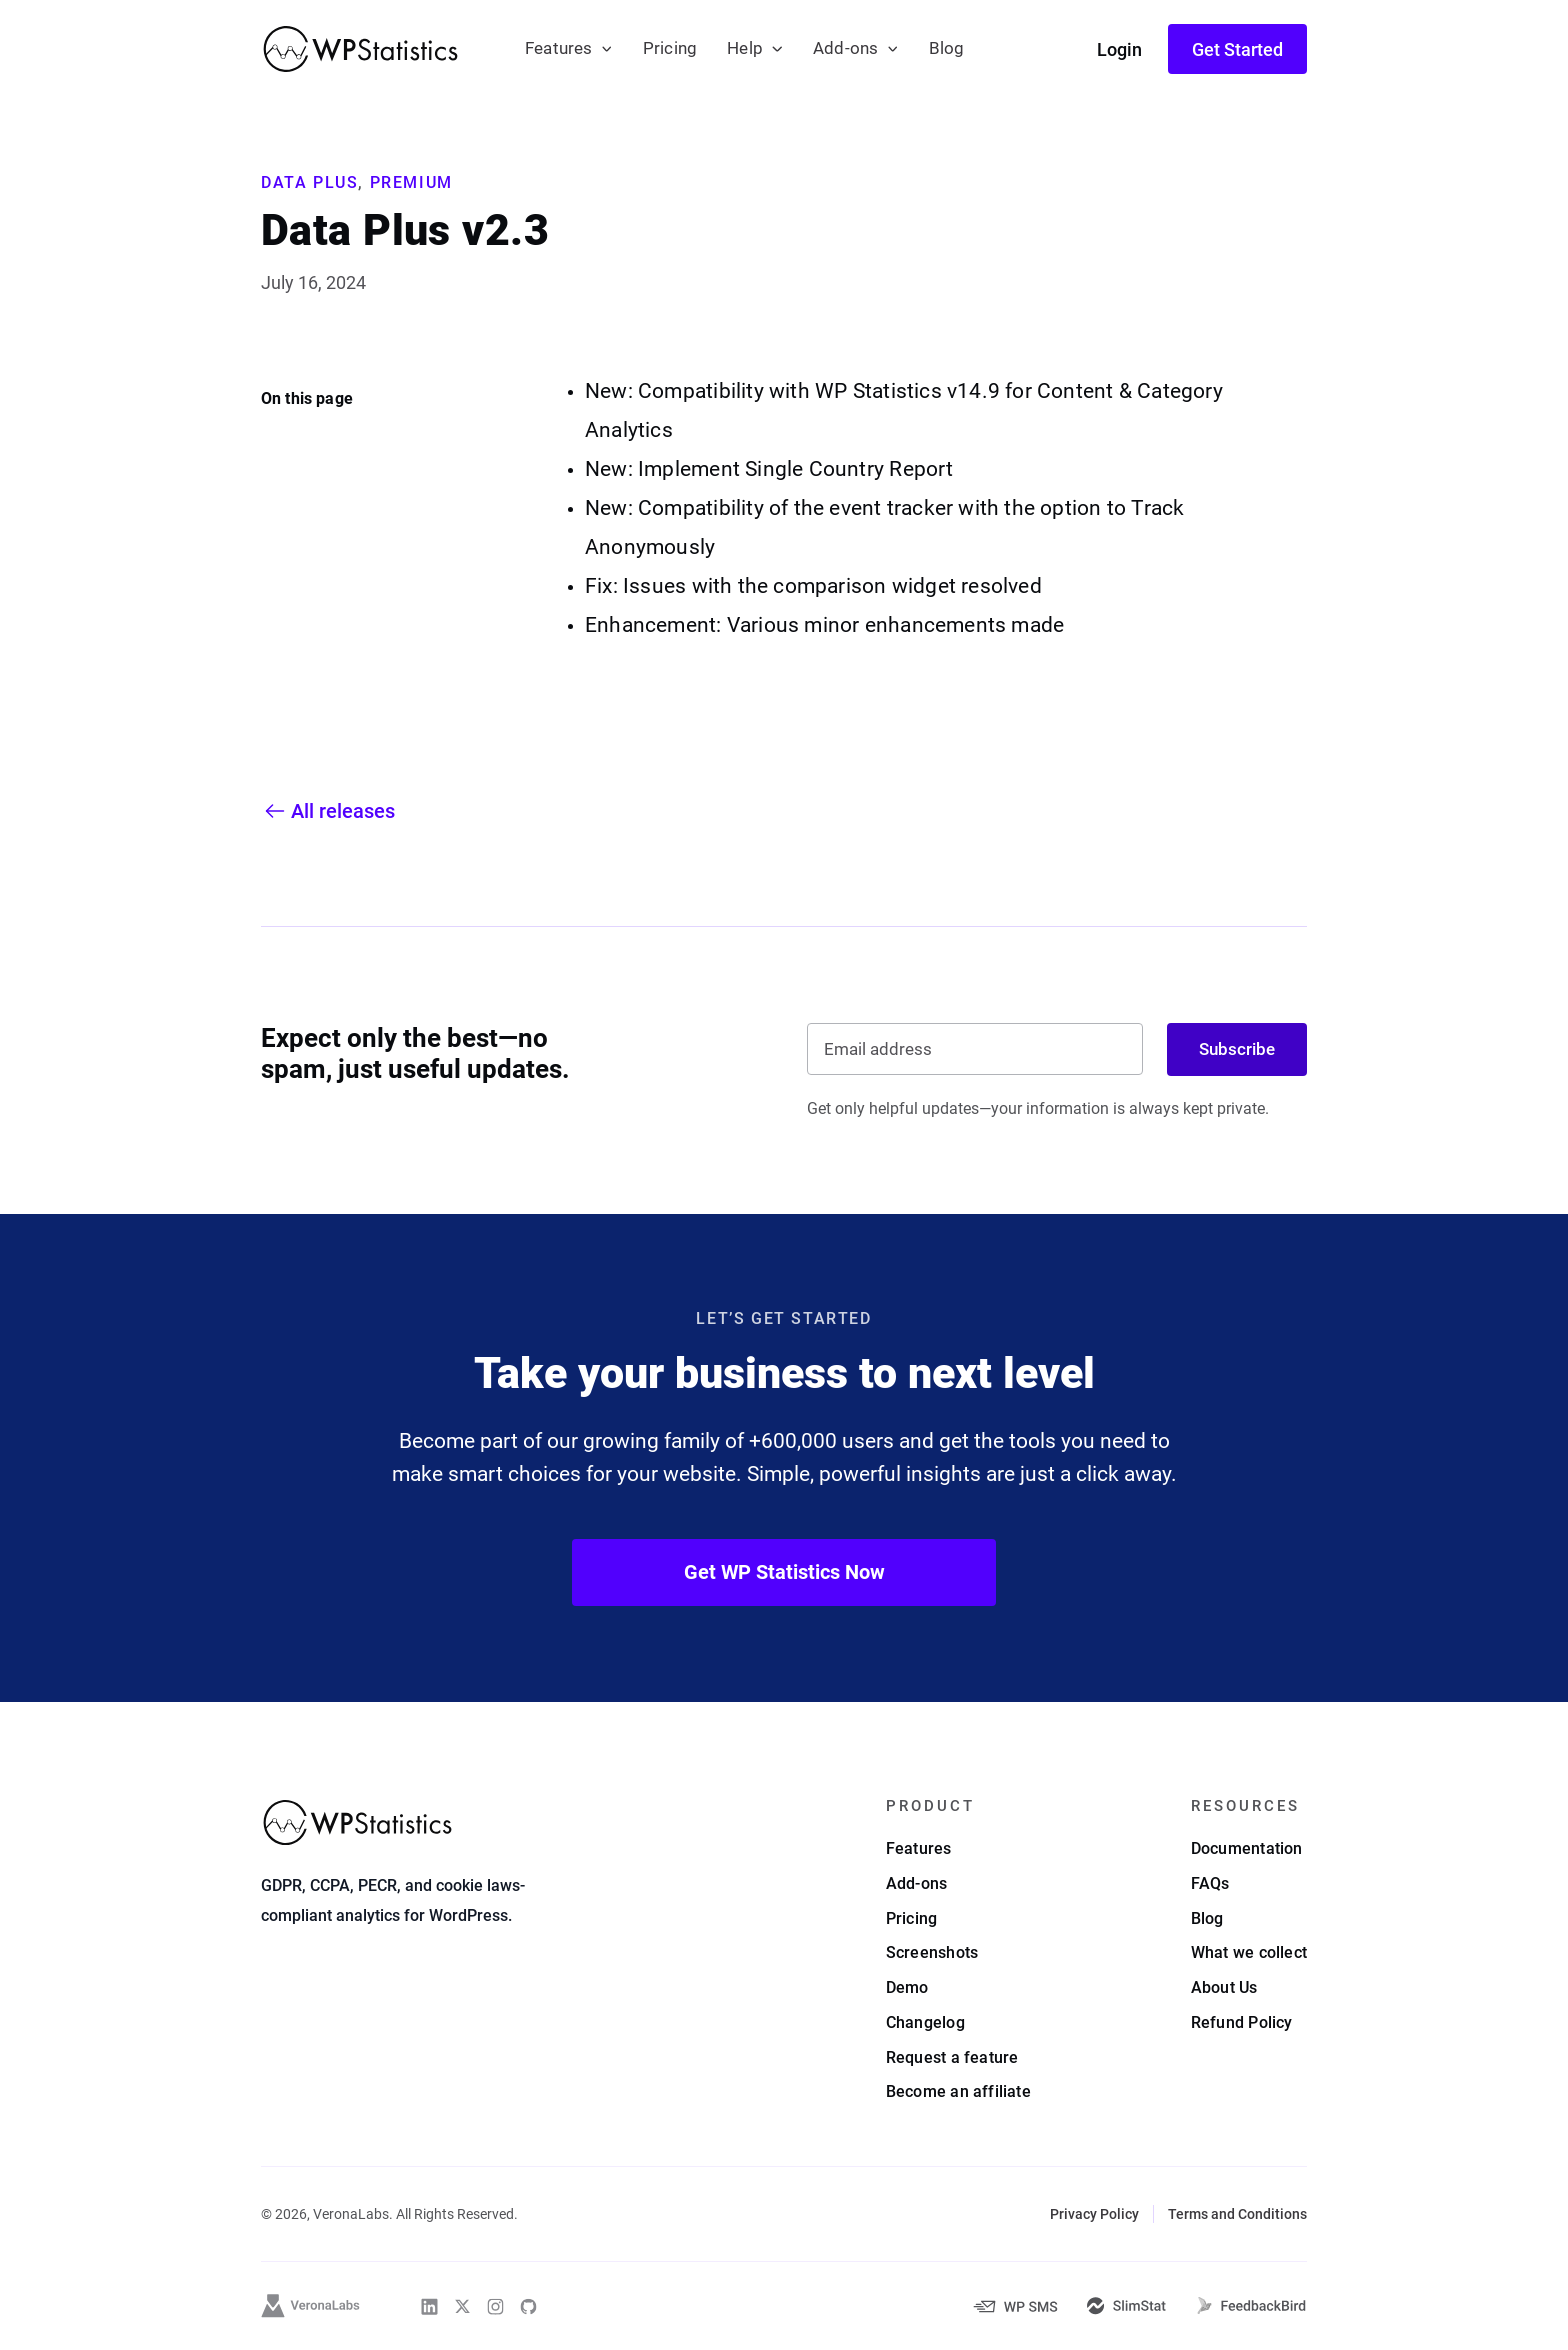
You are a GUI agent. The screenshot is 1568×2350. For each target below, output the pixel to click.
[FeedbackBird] (1251, 2306)
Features (559, 48)
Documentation (1247, 1848)
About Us (1224, 1987)
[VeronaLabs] (311, 2306)
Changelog (925, 2022)
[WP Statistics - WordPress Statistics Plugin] (360, 49)
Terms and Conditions (1237, 2214)
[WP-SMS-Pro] (1015, 2306)
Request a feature (952, 2057)
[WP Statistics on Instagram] (495, 2306)
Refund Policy (1242, 2022)
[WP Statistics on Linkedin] (429, 2306)
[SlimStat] (1126, 2306)
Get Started (1237, 49)
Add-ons (845, 48)
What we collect (1249, 1952)
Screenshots (932, 1952)
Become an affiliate (958, 2091)
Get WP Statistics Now (784, 1572)
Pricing (670, 48)
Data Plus (309, 182)
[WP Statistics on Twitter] (462, 2306)
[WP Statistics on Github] (528, 2306)
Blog (947, 48)
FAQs (1210, 1883)
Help (745, 48)
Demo (907, 1987)
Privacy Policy (1094, 2214)
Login (1119, 49)
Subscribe (1237, 1049)
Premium (411, 182)
